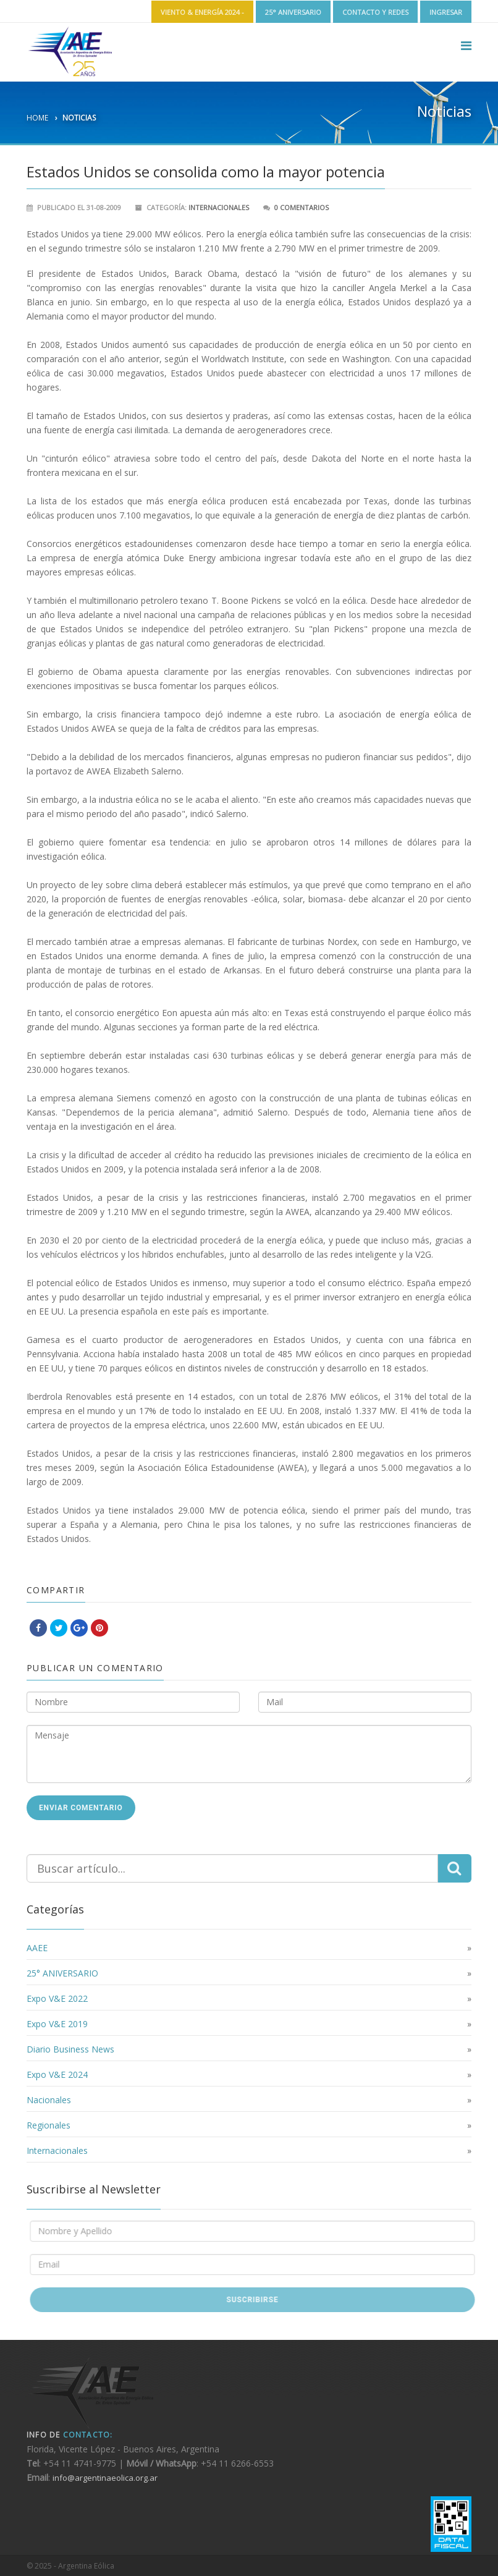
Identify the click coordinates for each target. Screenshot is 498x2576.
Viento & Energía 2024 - (202, 12)
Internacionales (218, 207)
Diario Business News (70, 2049)
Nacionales (49, 2100)
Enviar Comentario (81, 1807)
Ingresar (445, 12)
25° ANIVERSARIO (293, 12)
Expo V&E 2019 (57, 2024)
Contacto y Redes (375, 12)
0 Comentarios (301, 207)
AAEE (37, 1948)
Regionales (48, 2125)
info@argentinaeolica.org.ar (105, 2477)
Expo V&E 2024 (57, 2074)
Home (37, 117)
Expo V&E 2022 (57, 1998)
